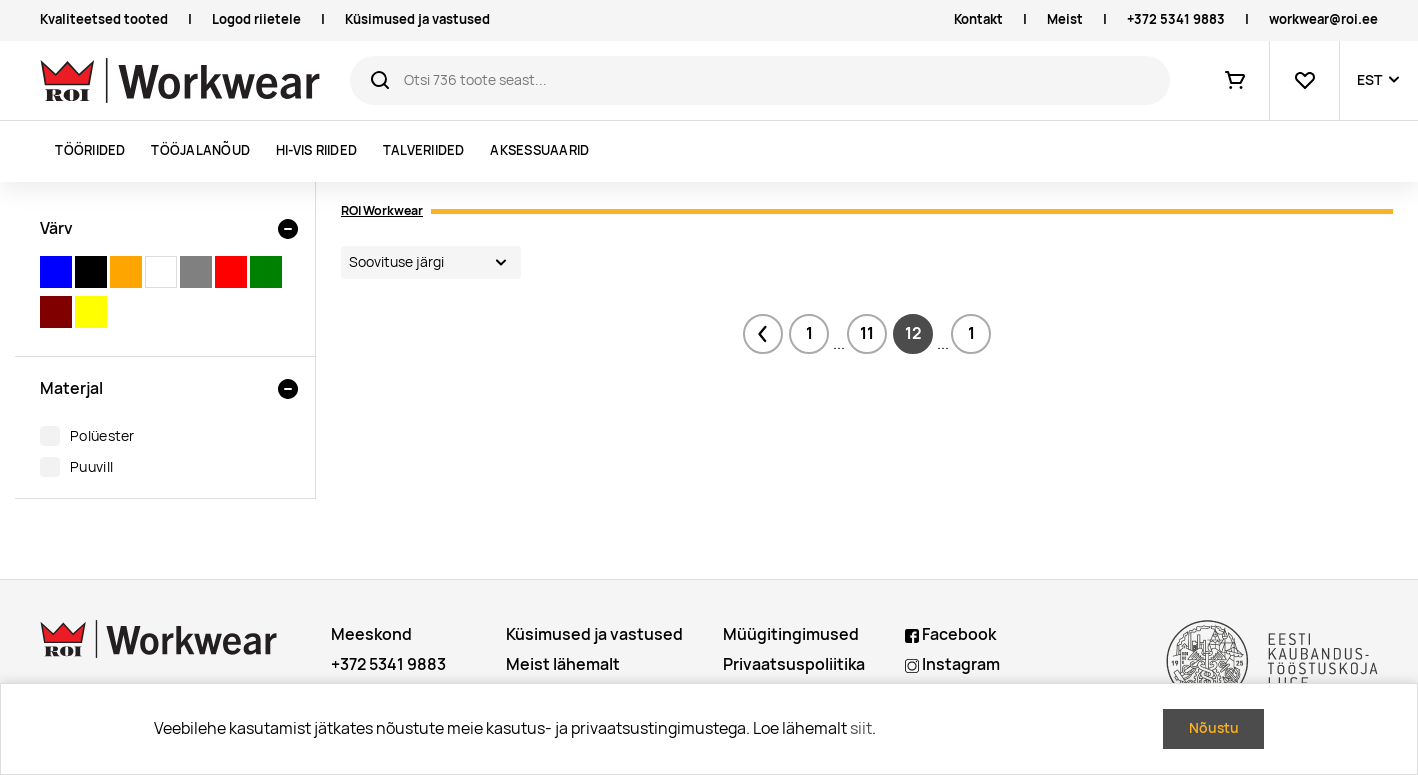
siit (861, 728)
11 (867, 333)
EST (1369, 80)
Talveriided (424, 150)
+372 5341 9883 (1176, 19)
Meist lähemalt (563, 664)
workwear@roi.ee (1323, 19)
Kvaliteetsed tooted (104, 19)
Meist (1065, 19)
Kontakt (978, 19)
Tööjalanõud (200, 150)
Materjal (71, 388)
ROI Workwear (382, 210)
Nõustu (1214, 728)
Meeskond (371, 634)
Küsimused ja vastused (417, 19)
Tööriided (90, 150)
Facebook (950, 634)
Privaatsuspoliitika (794, 664)
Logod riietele (256, 19)
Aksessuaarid (539, 150)
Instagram (952, 664)
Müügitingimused (791, 634)
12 (913, 333)
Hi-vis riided (316, 150)
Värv (56, 228)
